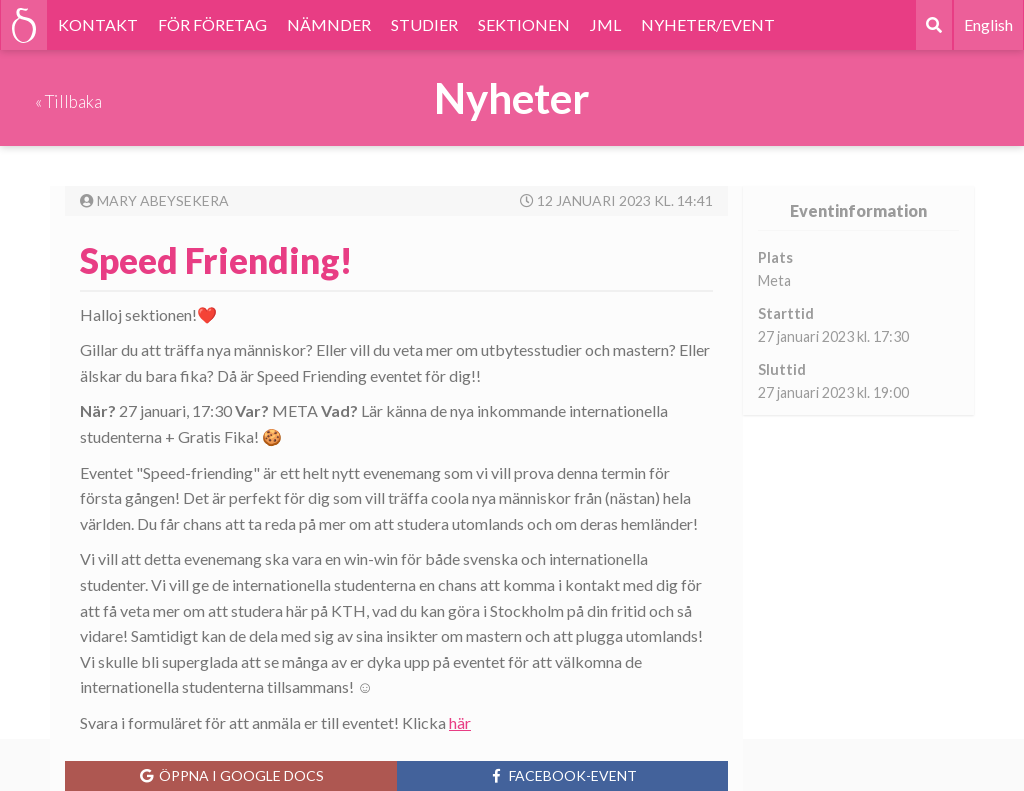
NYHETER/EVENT (708, 24)
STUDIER (424, 24)
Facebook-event (562, 775)
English (988, 24)
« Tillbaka (68, 101)
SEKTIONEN (524, 24)
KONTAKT (98, 24)
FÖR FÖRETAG (212, 24)
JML (605, 24)
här (460, 722)
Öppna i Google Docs (231, 775)
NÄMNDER (329, 24)
